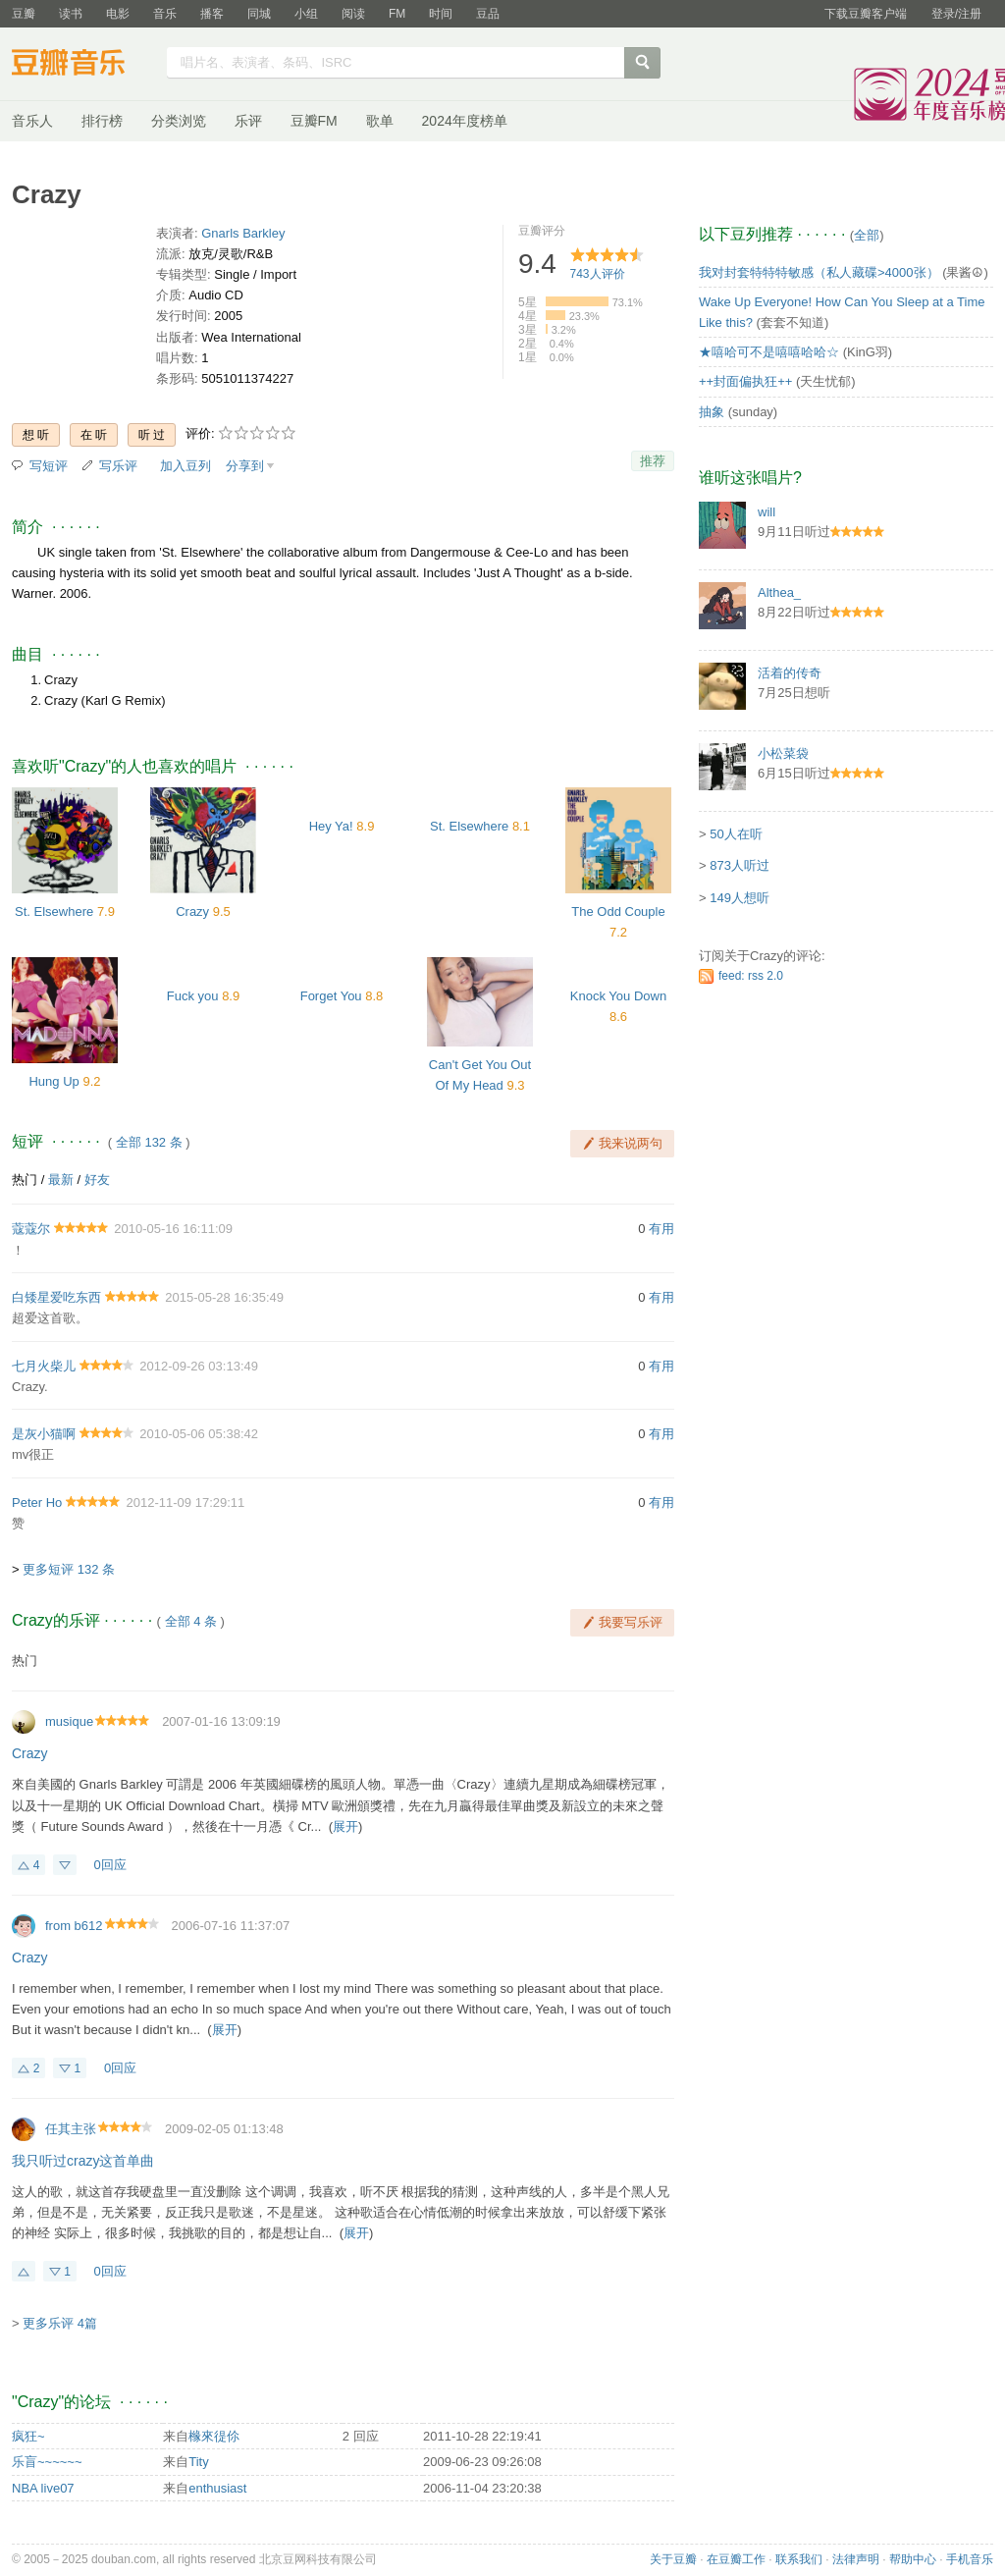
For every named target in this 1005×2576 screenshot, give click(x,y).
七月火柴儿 (44, 1366)
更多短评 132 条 (69, 1569)
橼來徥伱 (213, 2436)
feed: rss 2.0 (750, 976)
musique (69, 1721)
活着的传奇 (789, 673)
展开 (345, 1826)
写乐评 (118, 465)
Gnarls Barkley (243, 233)
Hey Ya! (331, 826)
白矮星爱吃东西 (56, 1297)
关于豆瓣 (673, 2559)
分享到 (245, 465)
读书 (70, 14)
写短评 (48, 465)
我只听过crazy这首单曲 (83, 2161)
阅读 (353, 14)
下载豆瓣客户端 (865, 14)
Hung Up (53, 1081)
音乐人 (32, 121)
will (766, 512)
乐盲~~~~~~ (47, 2461)
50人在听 (736, 834)
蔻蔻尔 (31, 1228)
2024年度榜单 (464, 121)
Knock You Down (618, 996)
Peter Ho (37, 1502)
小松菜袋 (783, 753)
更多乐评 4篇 (60, 2323)
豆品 (488, 14)
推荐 (652, 461)
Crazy (192, 911)
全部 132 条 (149, 1142)
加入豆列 (185, 465)
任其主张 (70, 2128)
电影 (118, 14)
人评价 (597, 274)
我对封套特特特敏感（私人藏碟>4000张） (819, 272)
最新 (61, 1179)
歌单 (380, 121)
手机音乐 (969, 2559)
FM (397, 14)
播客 (212, 14)
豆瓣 (23, 14)
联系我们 (798, 2559)
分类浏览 (178, 121)
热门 (24, 1179)
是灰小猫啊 (44, 1433)
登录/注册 (956, 14)
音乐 (165, 14)
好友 (97, 1179)
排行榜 (102, 121)
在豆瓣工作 (736, 2559)
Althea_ (779, 592)
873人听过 (739, 865)
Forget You (331, 996)
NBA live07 (43, 2488)
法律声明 (855, 2559)
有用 (661, 1228)
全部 (866, 235)
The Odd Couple (617, 911)
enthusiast (217, 2488)
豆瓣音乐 (83, 64)
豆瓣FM (314, 121)
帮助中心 (912, 2559)
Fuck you (193, 996)
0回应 (110, 1864)
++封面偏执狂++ (745, 381)
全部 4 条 (191, 1621)
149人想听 (739, 897)
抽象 (711, 411)
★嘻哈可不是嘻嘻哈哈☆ (769, 352)
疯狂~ (28, 2436)
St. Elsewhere (54, 911)
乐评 (248, 121)
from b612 (74, 1925)
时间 (440, 14)
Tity (198, 2461)
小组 (306, 14)
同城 (259, 14)
